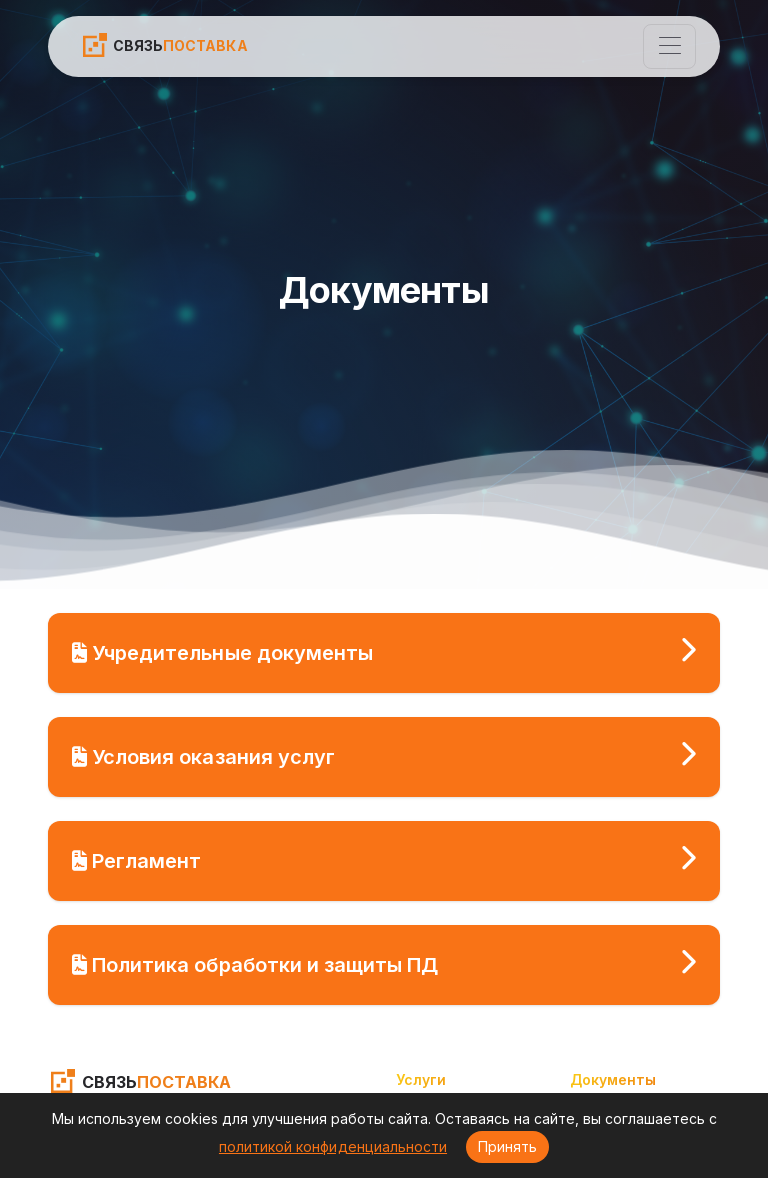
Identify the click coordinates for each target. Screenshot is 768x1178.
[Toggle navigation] (669, 46)
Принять (507, 1146)
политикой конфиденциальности (333, 1146)
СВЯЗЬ (164, 45)
